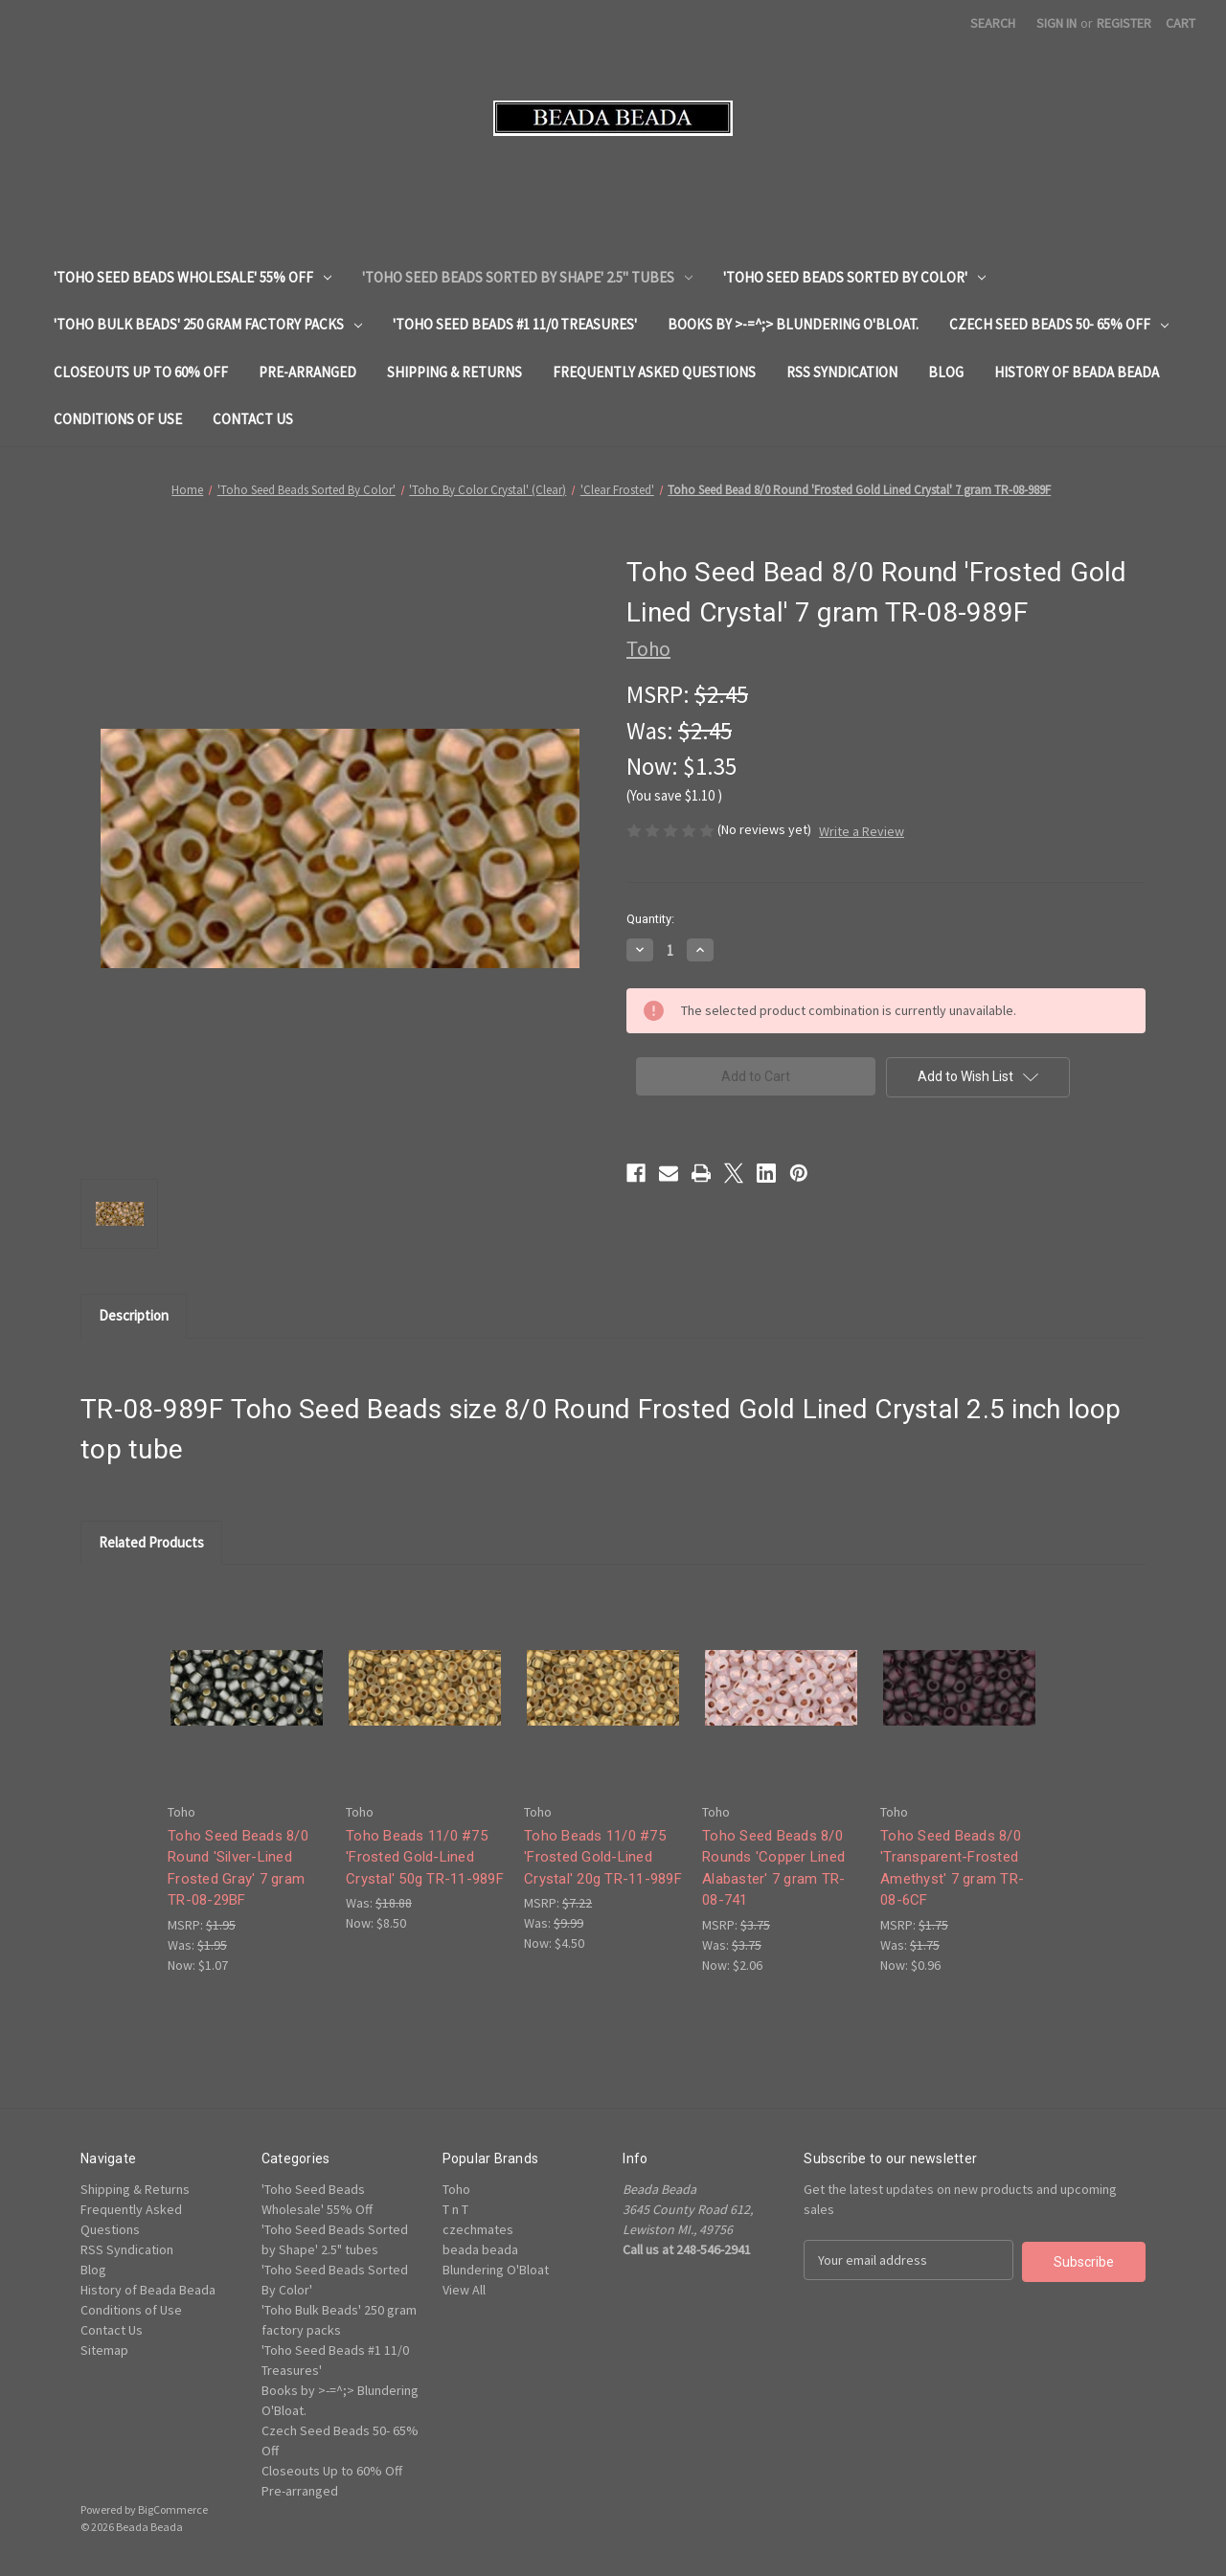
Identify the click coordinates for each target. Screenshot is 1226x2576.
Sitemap (104, 2350)
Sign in (1056, 23)
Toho (456, 2189)
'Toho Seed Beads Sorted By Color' (854, 277)
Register (1124, 23)
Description (134, 1315)
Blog (946, 372)
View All (464, 2289)
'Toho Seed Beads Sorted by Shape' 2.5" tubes (527, 277)
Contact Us (253, 419)
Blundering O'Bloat (496, 2269)
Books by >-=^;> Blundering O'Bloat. (793, 324)
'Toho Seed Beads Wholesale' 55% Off (192, 277)
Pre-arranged (307, 372)
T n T (455, 2209)
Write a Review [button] (861, 831)
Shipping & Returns (454, 372)
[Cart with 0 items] (1180, 23)
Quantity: (650, 919)
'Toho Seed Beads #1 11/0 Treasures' (515, 324)
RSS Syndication (841, 372)
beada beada (480, 2249)
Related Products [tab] (151, 1542)
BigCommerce (173, 2509)
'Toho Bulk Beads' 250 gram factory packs (208, 324)
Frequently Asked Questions (654, 372)
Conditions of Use (118, 419)
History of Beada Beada (1076, 372)
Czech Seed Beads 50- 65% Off (1059, 324)
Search (992, 23)
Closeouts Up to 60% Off (141, 372)
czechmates (478, 2229)
